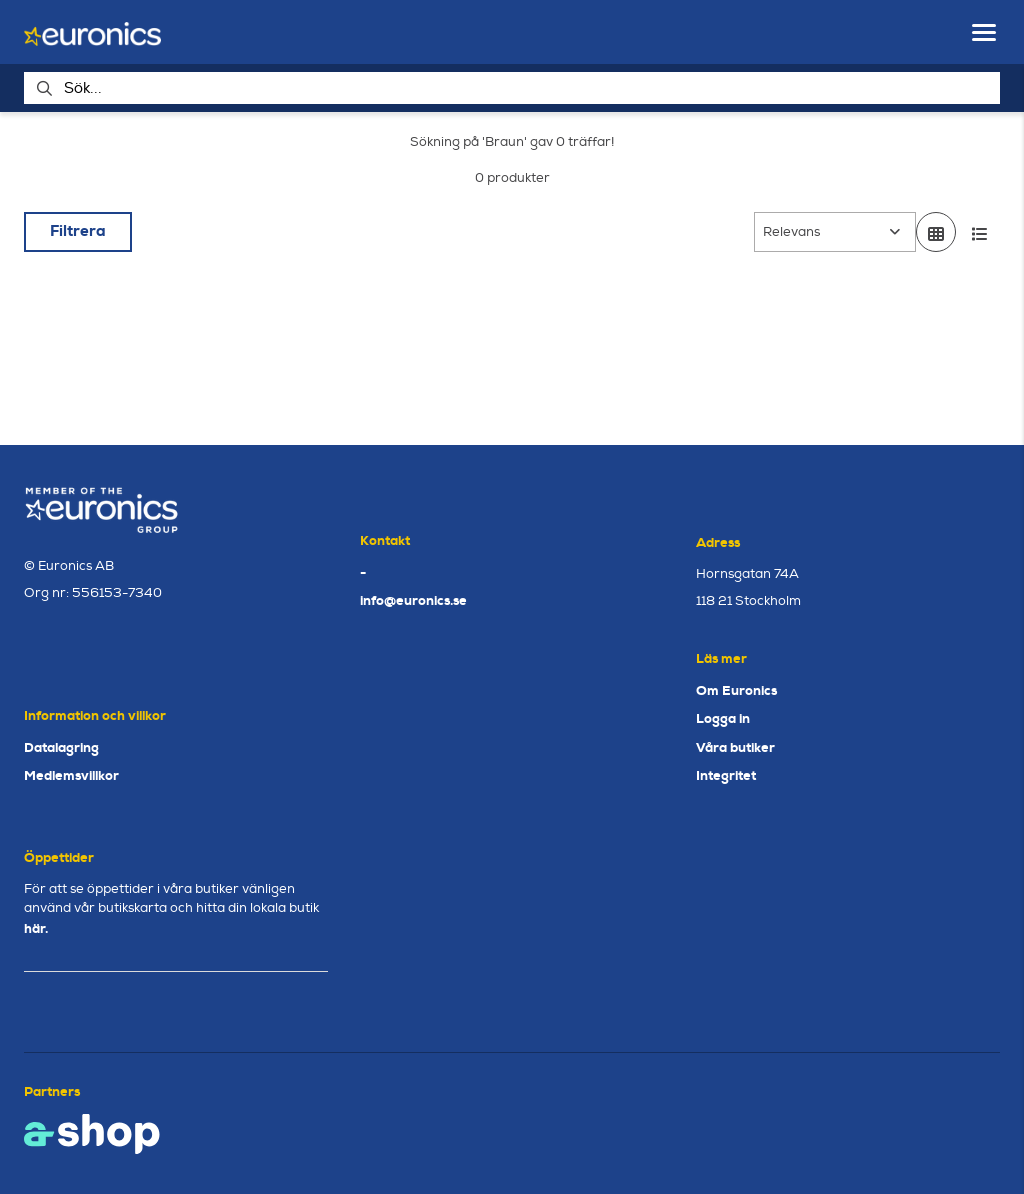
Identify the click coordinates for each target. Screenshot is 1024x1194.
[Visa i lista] (980, 232)
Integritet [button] (726, 775)
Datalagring (61, 747)
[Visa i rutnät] (936, 232)
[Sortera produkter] (835, 232)
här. (36, 928)
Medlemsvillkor (71, 775)
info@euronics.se (413, 600)
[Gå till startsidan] (92, 32)
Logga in (723, 718)
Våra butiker (735, 747)
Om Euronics (736, 690)
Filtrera (78, 231)
